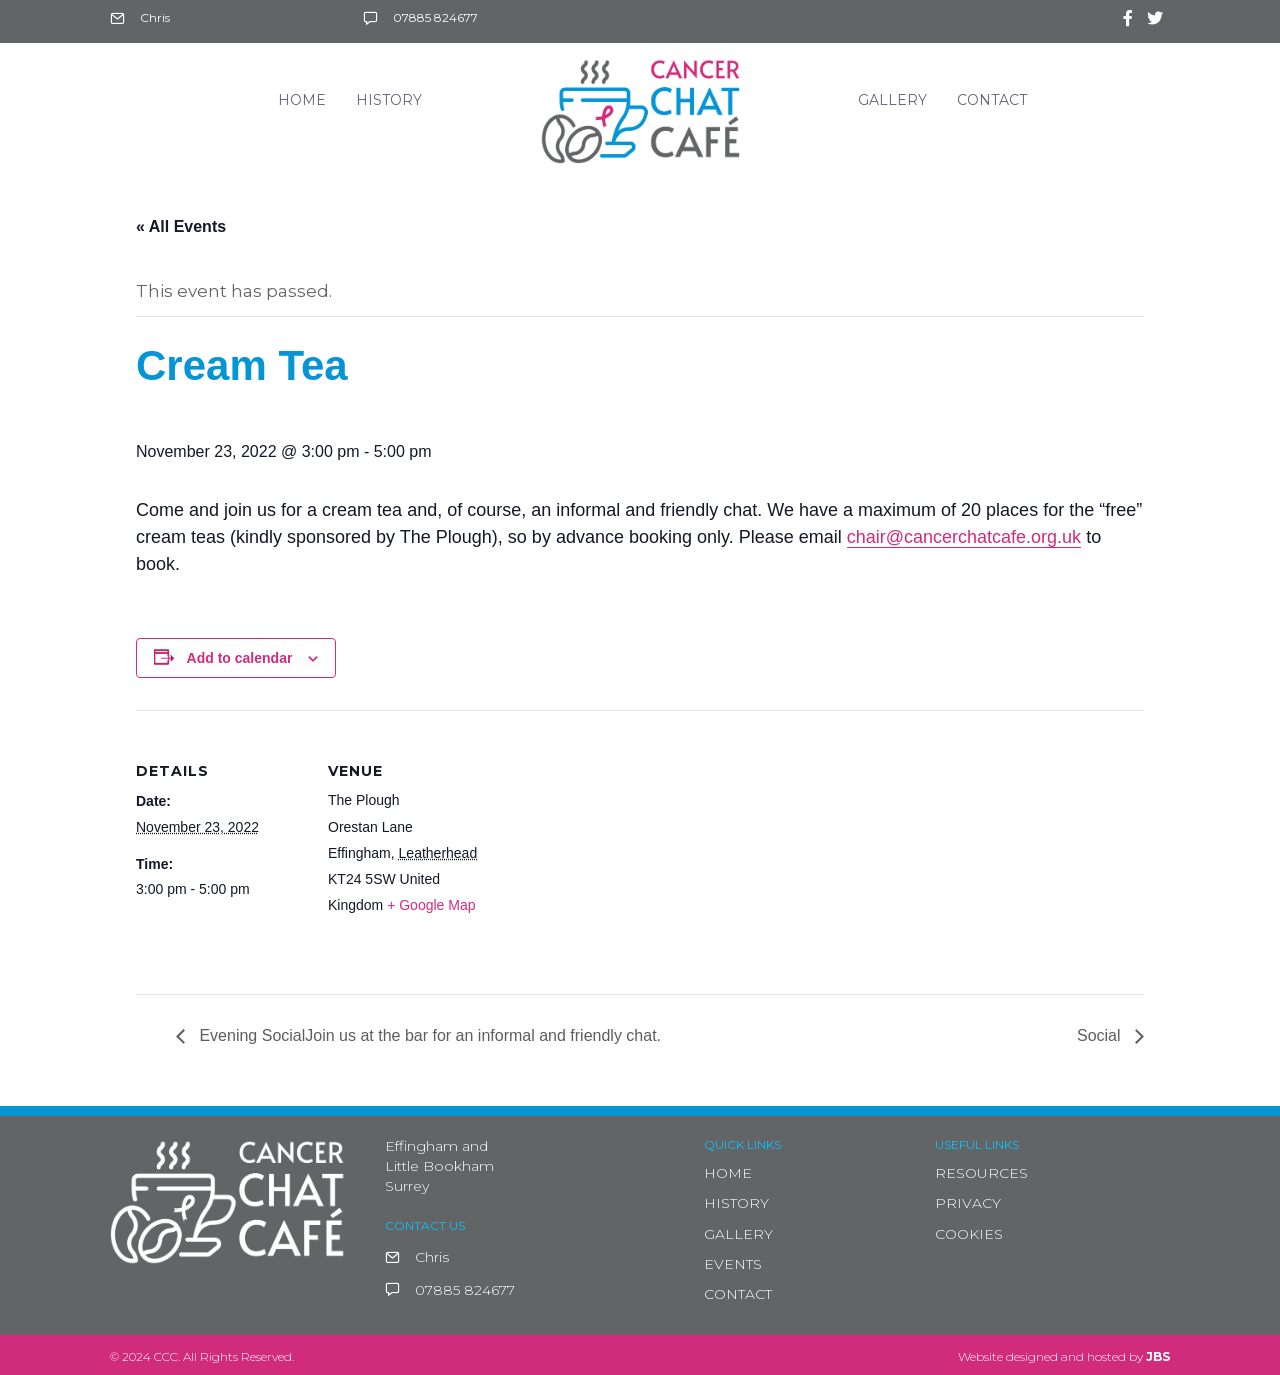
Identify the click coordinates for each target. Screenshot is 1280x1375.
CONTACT (738, 1294)
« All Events (181, 226)
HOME (728, 1173)
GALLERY (738, 1234)
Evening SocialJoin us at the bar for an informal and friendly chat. (428, 1035)
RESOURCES (981, 1173)
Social (1101, 1035)
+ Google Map (431, 905)
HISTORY (736, 1203)
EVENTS (733, 1264)
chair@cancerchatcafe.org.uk (964, 537)
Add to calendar (240, 658)
